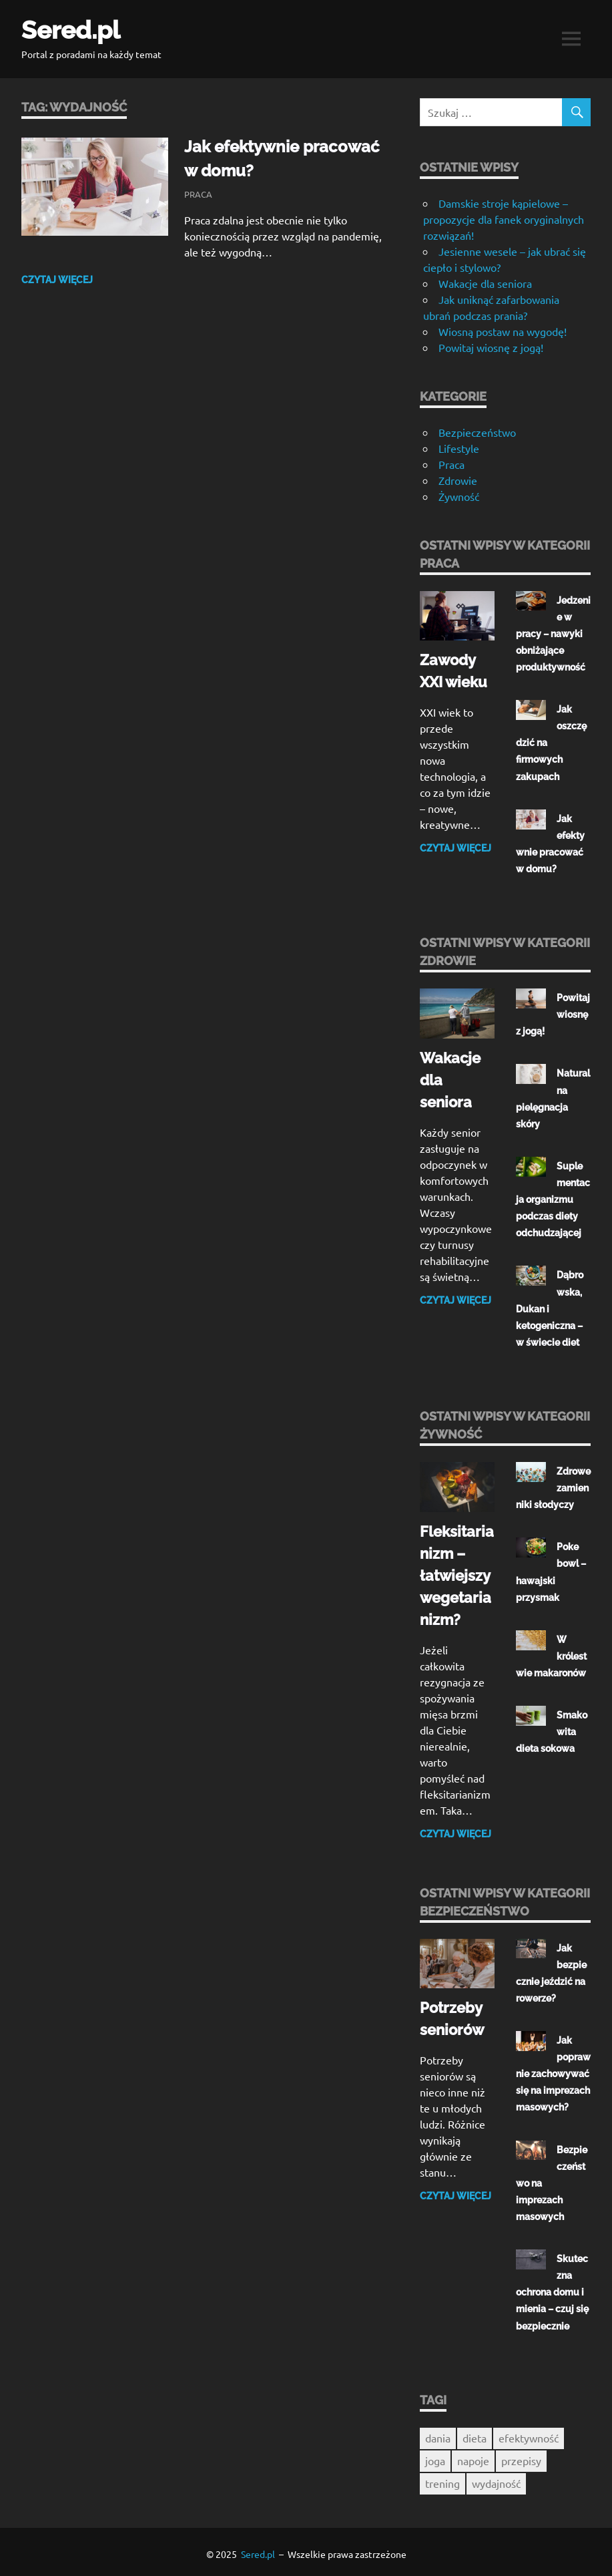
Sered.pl (72, 30)
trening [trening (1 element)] (442, 2479)
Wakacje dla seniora (485, 283)
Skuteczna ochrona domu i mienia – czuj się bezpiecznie (552, 2289)
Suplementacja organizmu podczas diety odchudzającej (553, 1198)
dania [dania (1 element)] (437, 2433)
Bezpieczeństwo (477, 432)
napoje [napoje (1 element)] (473, 2456)
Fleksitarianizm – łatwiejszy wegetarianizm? (457, 1573)
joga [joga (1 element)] (435, 2456)
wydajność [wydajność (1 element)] (496, 2479)
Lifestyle (458, 448)
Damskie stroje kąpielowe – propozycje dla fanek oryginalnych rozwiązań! (503, 219)
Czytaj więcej (57, 279)
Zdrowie (457, 480)
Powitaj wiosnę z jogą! (492, 347)
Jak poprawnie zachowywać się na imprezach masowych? (553, 2071)
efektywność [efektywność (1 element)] (529, 2433)
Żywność (458, 496)
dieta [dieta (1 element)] (475, 2433)
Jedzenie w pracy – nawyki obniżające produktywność (553, 634)
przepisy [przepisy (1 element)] (521, 2456)
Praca (198, 193)
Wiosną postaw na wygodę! (502, 331)
